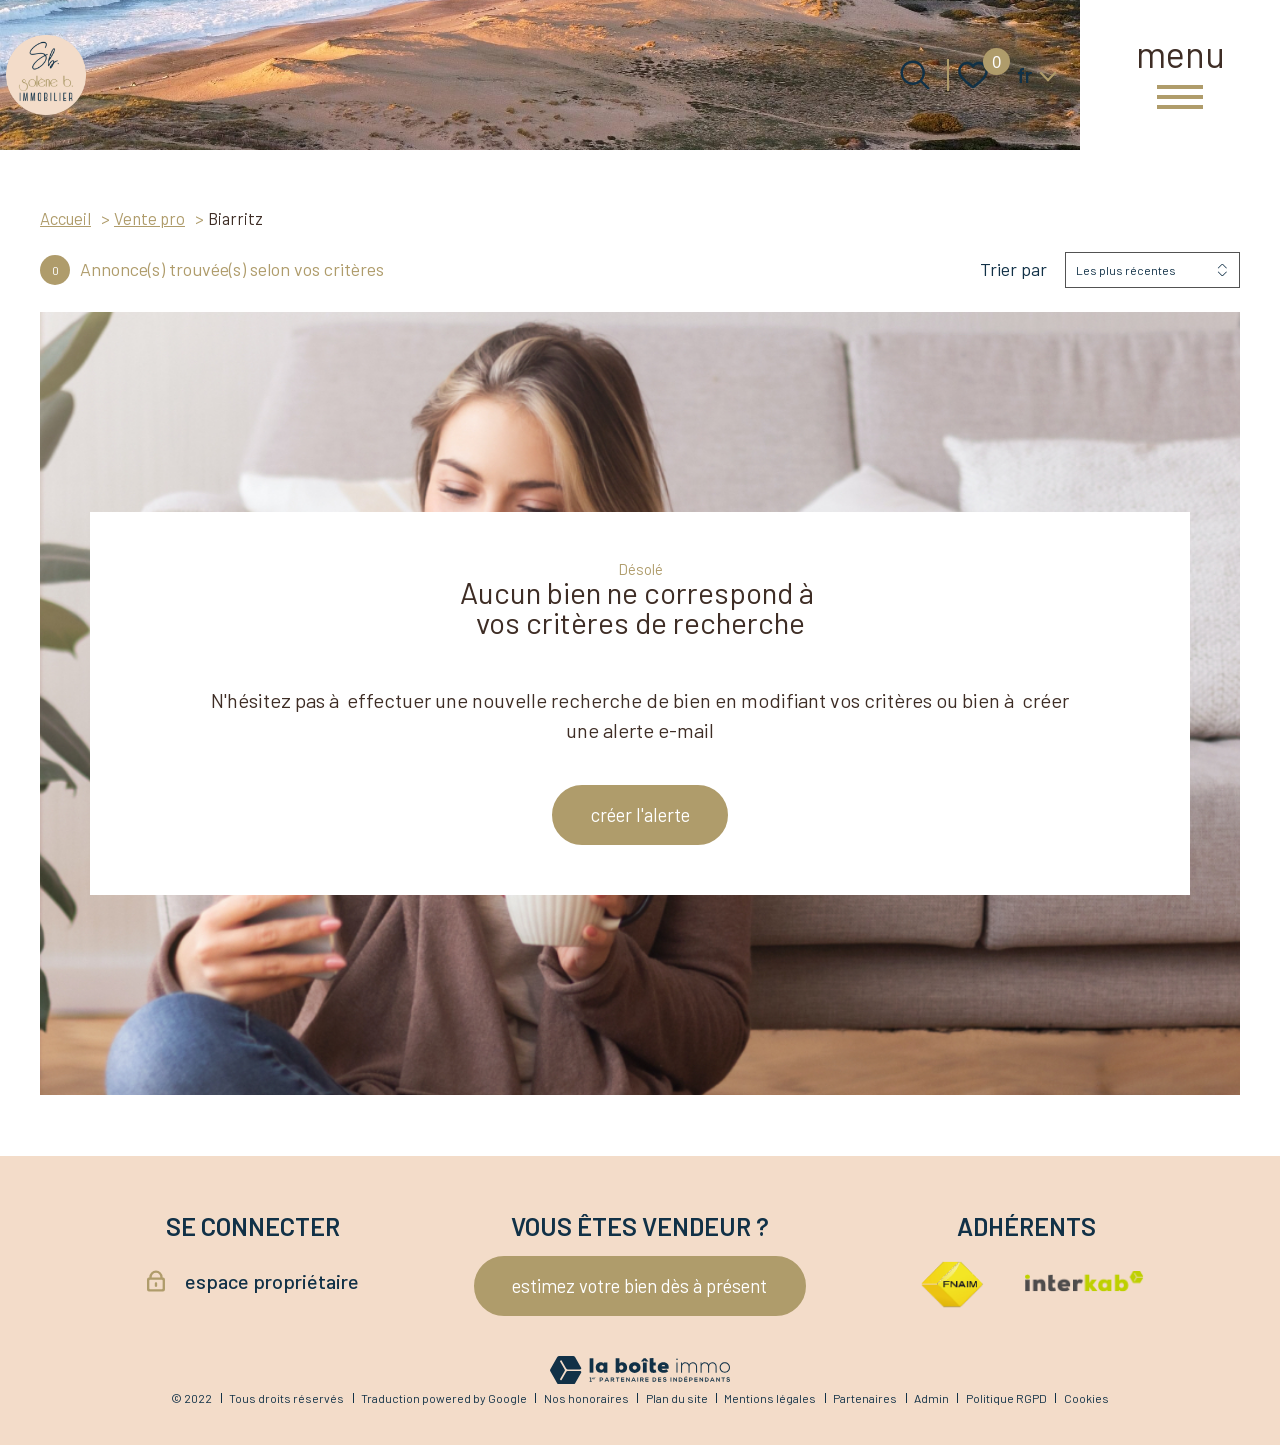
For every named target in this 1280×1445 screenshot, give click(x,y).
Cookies (1086, 1398)
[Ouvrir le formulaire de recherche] (915, 75)
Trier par (1013, 269)
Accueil (65, 218)
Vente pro (149, 218)
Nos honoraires (586, 1398)
